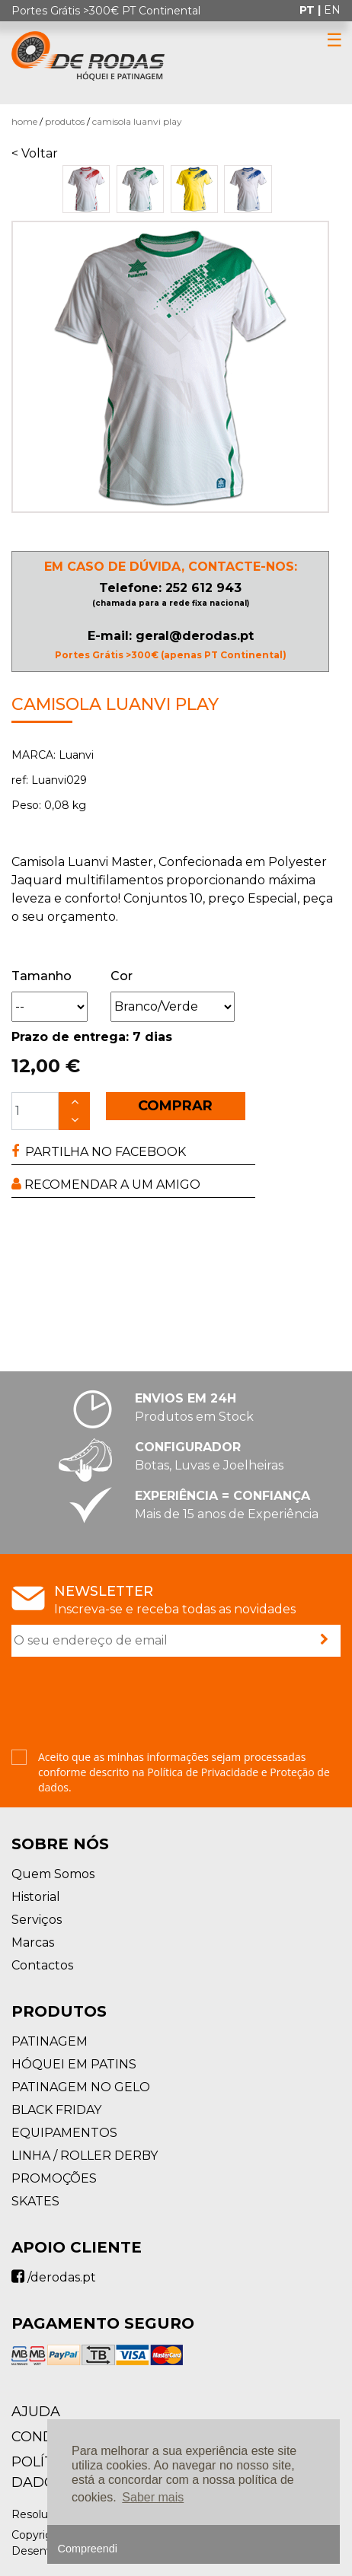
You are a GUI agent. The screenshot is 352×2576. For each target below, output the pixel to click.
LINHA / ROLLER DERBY (84, 2155)
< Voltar (34, 153)
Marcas (32, 1942)
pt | (311, 10)
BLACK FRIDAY (56, 2110)
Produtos (65, 121)
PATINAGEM (49, 2041)
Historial (35, 1897)
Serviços (36, 1919)
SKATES (35, 2201)
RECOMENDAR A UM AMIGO (105, 1184)
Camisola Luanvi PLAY (137, 121)
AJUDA (35, 2411)
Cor (121, 976)
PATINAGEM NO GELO (80, 2087)
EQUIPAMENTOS (64, 2132)
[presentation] (127, 1704)
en (332, 10)
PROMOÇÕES (54, 2178)
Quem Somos (52, 1874)
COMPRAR (175, 1105)
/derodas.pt (53, 2277)
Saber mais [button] (153, 2497)
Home (24, 121)
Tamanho (41, 976)
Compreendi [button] (87, 2549)
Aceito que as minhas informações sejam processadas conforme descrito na (184, 1772)
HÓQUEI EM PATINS (73, 2064)
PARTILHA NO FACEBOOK (98, 1152)
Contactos (42, 1965)
